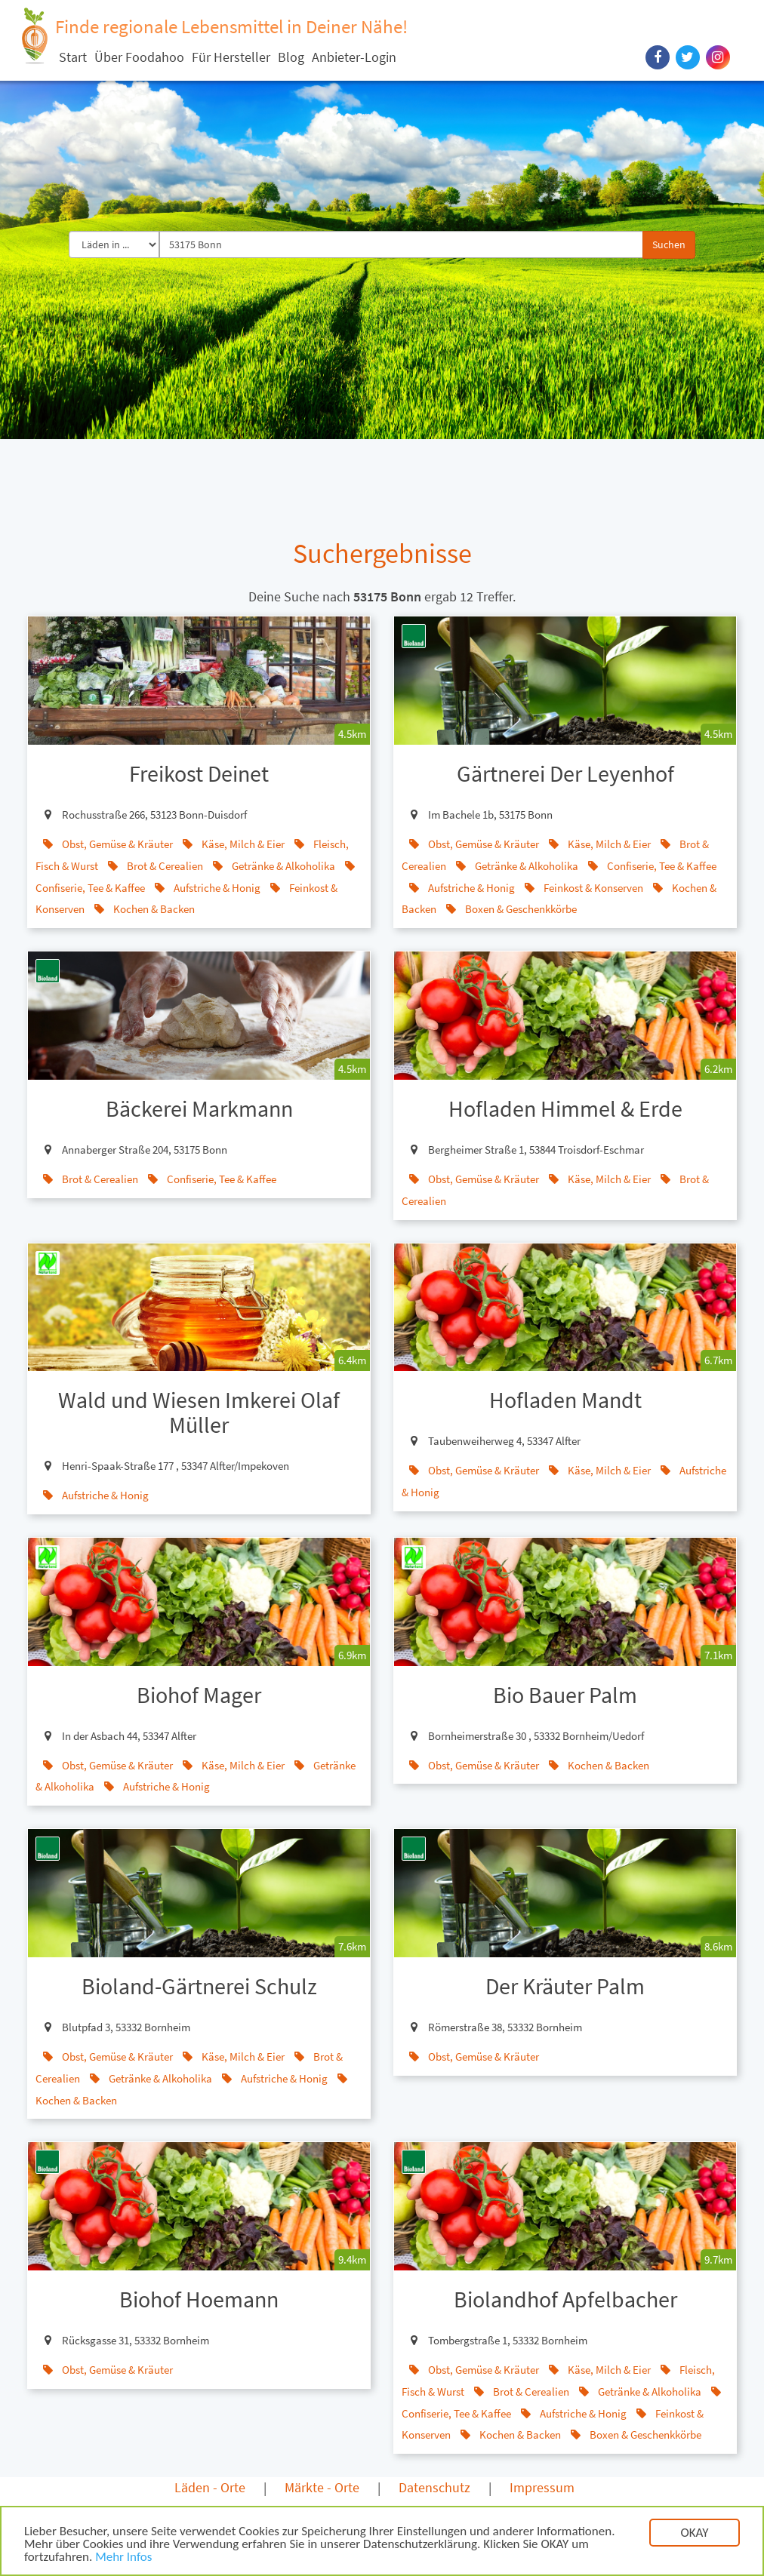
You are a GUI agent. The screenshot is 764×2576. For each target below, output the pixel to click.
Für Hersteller (231, 57)
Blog (291, 57)
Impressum (542, 2487)
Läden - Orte (209, 2487)
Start (73, 57)
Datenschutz (434, 2487)
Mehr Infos (123, 2557)
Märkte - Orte (322, 2487)
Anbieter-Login (354, 57)
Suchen (668, 244)
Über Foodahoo (139, 57)
